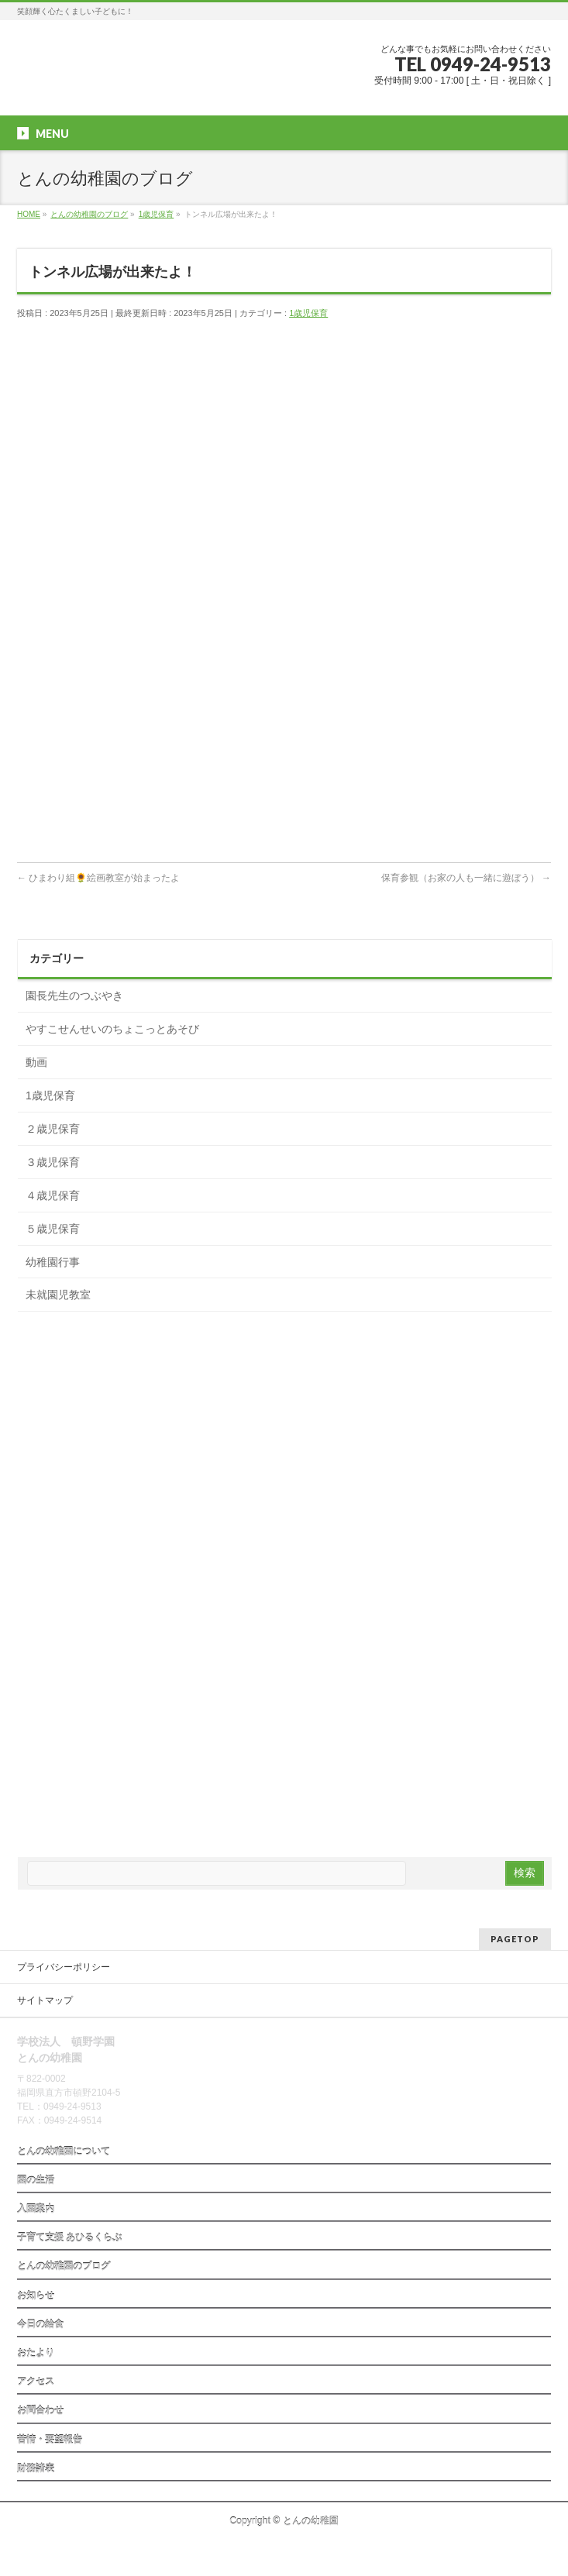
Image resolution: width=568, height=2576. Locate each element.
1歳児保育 (308, 313)
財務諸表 (35, 2468)
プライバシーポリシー (63, 1967)
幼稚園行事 (53, 1262)
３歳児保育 (53, 1162)
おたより (35, 2352)
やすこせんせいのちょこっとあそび (112, 1029)
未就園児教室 (58, 1294)
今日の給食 (40, 2324)
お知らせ (35, 2295)
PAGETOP (515, 1939)
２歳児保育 (53, 1129)
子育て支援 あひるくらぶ (69, 2237)
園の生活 (35, 2180)
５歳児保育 (53, 1229)
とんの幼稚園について (63, 2151)
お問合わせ (40, 2410)
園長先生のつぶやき (74, 995)
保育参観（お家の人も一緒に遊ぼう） (466, 877)
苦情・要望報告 (49, 2439)
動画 (36, 1062)
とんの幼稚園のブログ (63, 2266)
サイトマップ (45, 2000)
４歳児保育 (53, 1195)
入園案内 (35, 2208)
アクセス (35, 2381)
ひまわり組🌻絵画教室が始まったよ (98, 877)
